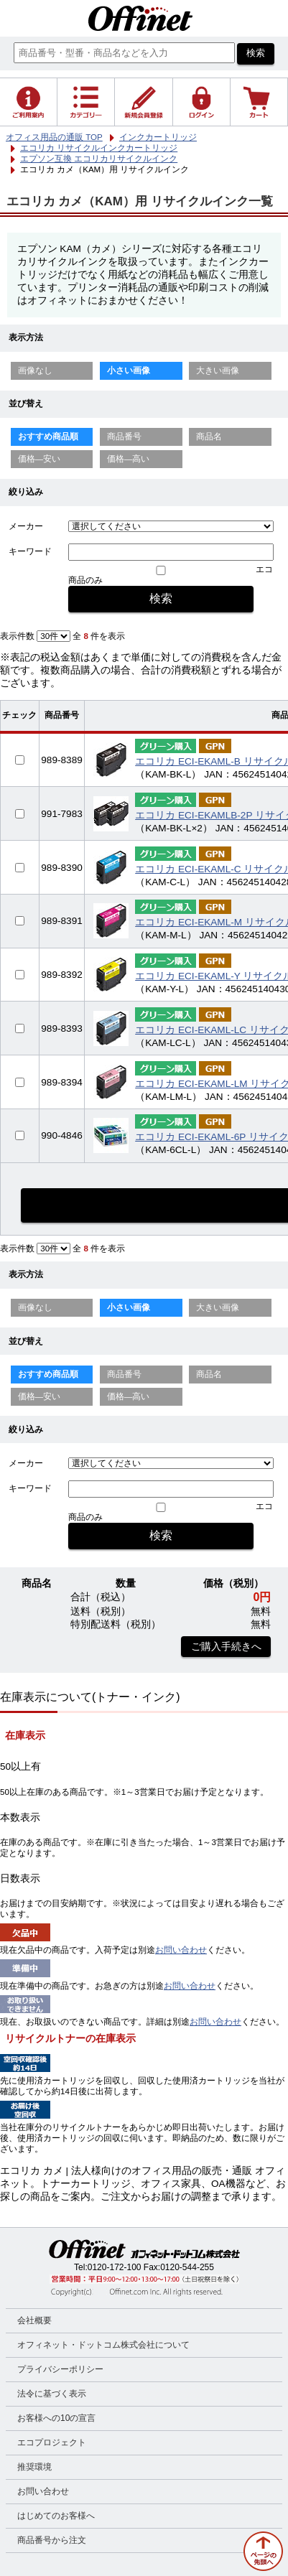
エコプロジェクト (51, 2442)
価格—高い (128, 458)
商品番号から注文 (51, 2540)
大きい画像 (217, 370)
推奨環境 (34, 2467)
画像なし (35, 370)
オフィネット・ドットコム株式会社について (103, 2345)
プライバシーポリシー (60, 2369)
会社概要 (34, 2320)
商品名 (209, 436)
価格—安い (39, 458)
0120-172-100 (114, 2267)
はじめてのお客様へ (56, 2516)
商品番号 (124, 436)
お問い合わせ (181, 1950)
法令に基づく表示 (51, 2394)
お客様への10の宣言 (56, 2418)
